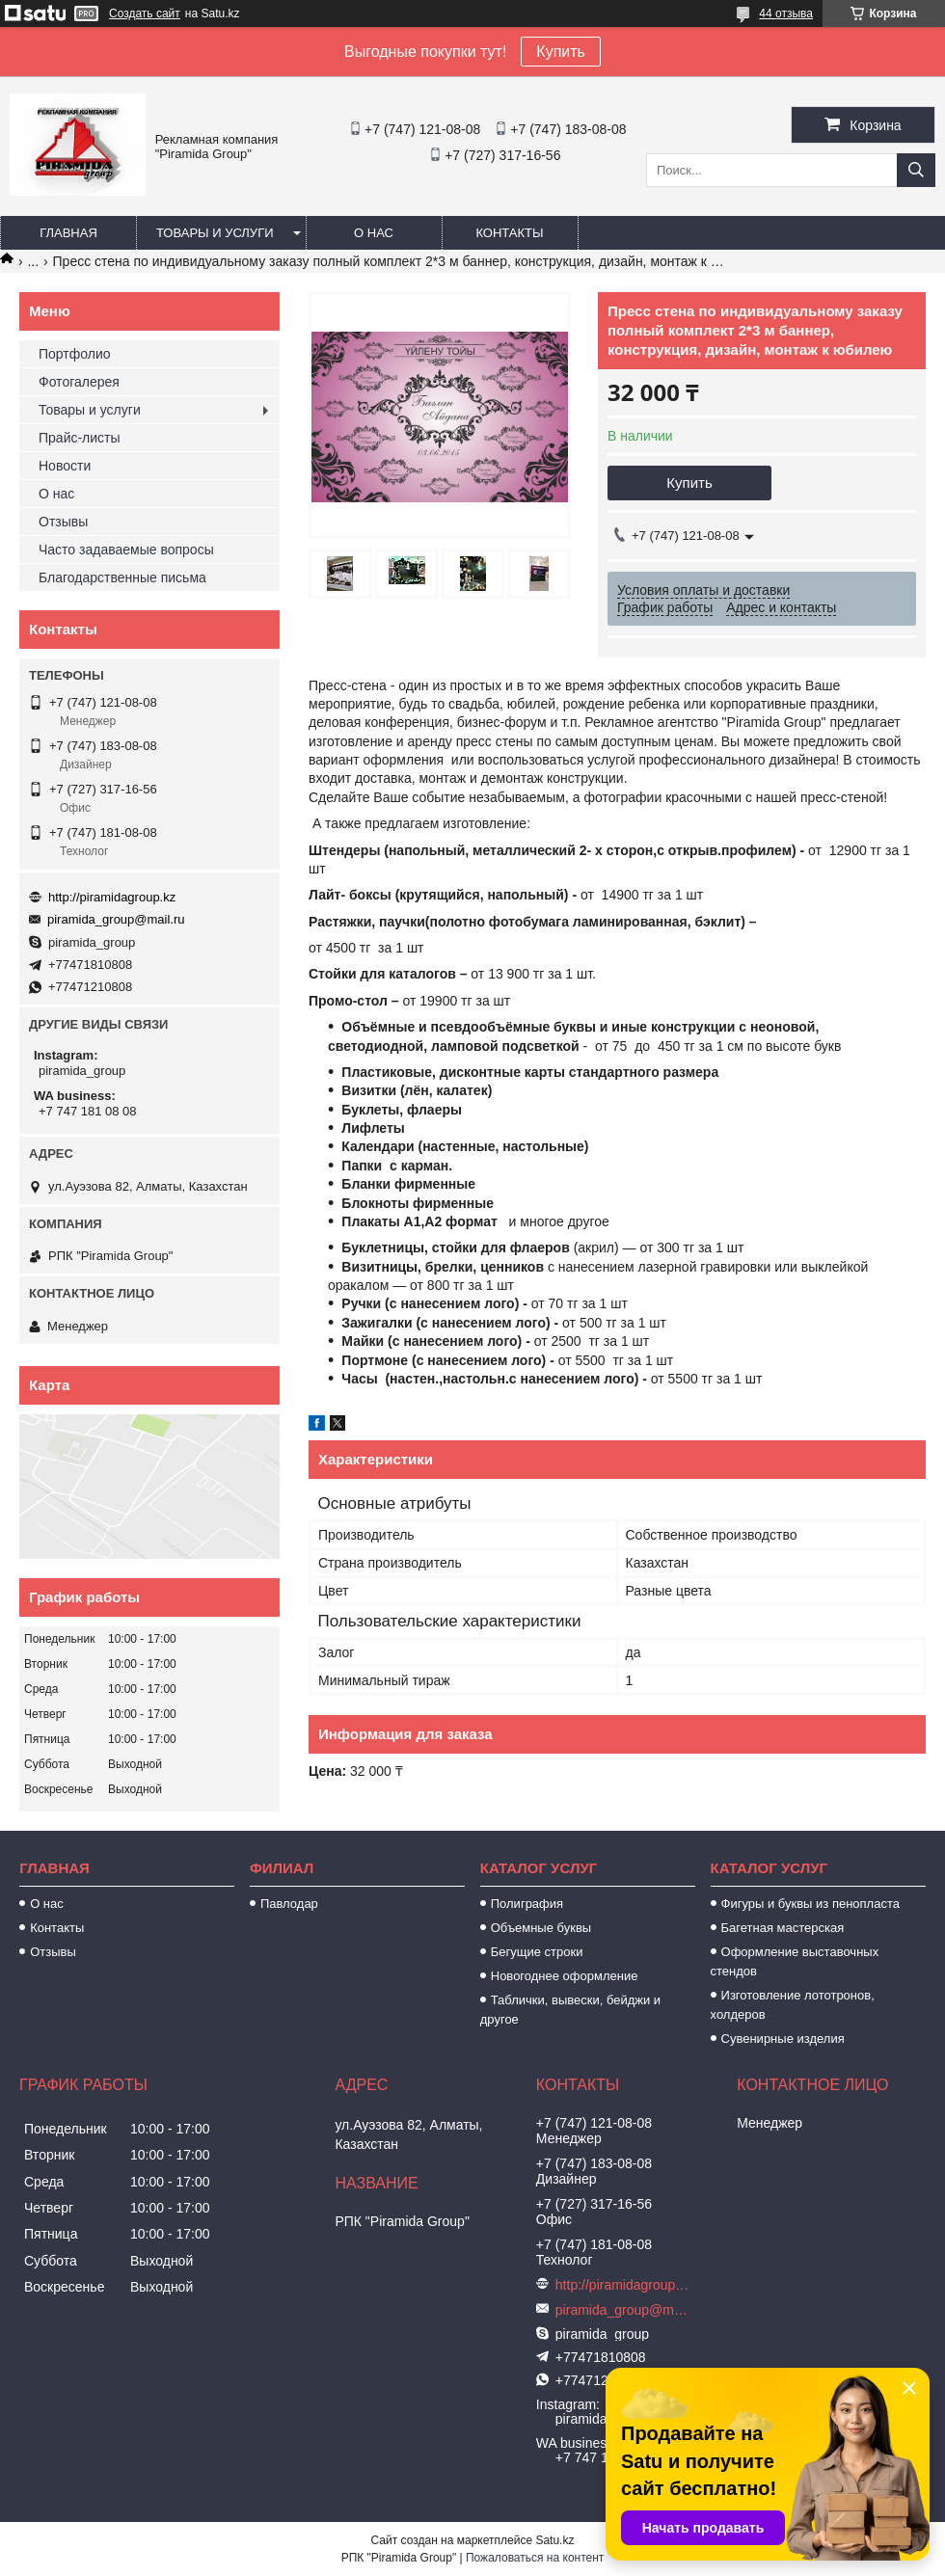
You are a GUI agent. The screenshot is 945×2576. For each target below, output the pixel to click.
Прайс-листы (80, 437)
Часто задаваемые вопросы (126, 549)
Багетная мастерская (783, 1927)
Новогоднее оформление (564, 1976)
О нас (373, 233)
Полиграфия (527, 1903)
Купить (560, 51)
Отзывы (63, 521)
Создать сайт (144, 13)
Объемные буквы (541, 1927)
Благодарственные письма (122, 577)
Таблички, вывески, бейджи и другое (570, 2009)
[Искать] (916, 170)
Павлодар (289, 1903)
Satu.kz (554, 2540)
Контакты (509, 233)
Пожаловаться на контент (535, 2557)
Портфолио (75, 354)
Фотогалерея (79, 381)
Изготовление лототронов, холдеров (793, 2005)
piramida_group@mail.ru (116, 919)
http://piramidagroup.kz (112, 897)
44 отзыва (786, 13)
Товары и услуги (215, 233)
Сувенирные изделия (783, 2038)
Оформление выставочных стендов (795, 1961)
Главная (68, 233)
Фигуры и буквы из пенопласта (810, 1903)
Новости (65, 465)
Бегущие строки (537, 1952)
